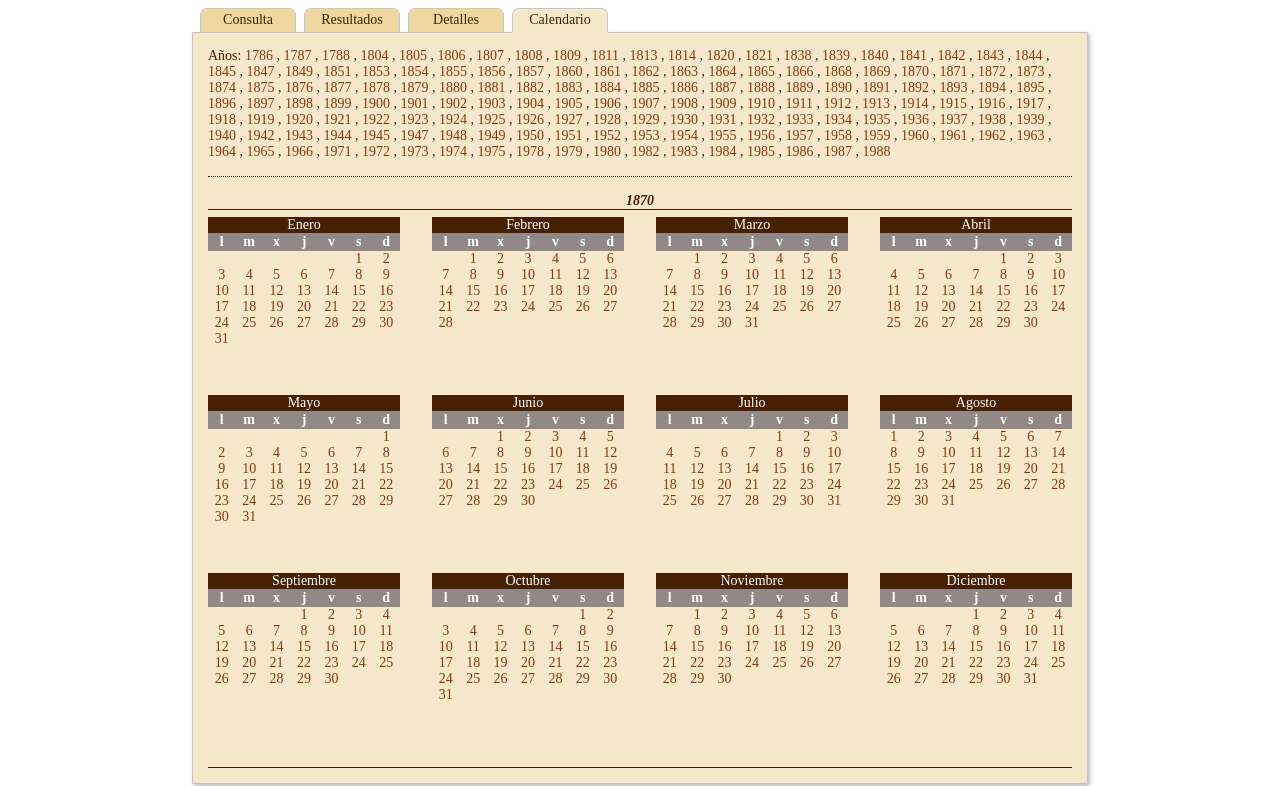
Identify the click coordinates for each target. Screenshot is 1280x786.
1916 (991, 103)
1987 (838, 151)
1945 (376, 135)
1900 (376, 103)
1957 (800, 135)
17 (222, 306)
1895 (1031, 87)
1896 (222, 103)
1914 (914, 103)
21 (331, 306)
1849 (299, 71)
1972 (376, 151)
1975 (492, 151)
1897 (261, 103)
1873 (1031, 71)
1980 (607, 151)
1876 (299, 87)
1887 (723, 87)
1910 (761, 103)
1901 (415, 103)
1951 (569, 135)
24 (222, 322)
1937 (954, 119)
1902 (453, 103)
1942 (261, 135)
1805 (413, 55)
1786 (259, 55)
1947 (415, 135)
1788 (336, 55)
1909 (723, 103)
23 (386, 306)
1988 (877, 151)
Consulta (248, 19)
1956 (761, 135)
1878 (376, 87)
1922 (376, 119)
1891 (877, 87)
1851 (338, 71)
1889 (800, 87)
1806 (451, 55)
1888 (761, 87)
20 (304, 306)
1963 (1031, 135)
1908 (684, 103)
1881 (492, 87)
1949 (492, 135)
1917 (1030, 103)
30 (386, 322)
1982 (646, 151)
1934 (838, 119)
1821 (759, 55)
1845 (222, 71)
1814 (682, 55)
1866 (800, 71)
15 (359, 290)
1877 (338, 87)
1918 (222, 119)
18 (249, 306)
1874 (222, 87)
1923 (415, 119)
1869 (877, 71)
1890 (838, 87)
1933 (800, 119)
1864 (723, 71)
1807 (490, 55)
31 (222, 338)
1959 (877, 135)
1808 (528, 55)
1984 (723, 151)
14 (331, 290)
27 (304, 322)
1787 (297, 55)
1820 (720, 55)
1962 (992, 135)
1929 (646, 119)
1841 (913, 55)
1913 (876, 103)
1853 (376, 71)
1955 (723, 135)
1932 (761, 119)
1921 (338, 119)
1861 (607, 71)
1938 (992, 119)
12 (277, 290)
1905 (569, 103)
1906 (607, 103)
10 (222, 290)
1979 (569, 151)
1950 (530, 135)
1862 (646, 71)
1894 (992, 87)
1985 (761, 151)
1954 (684, 135)
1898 (299, 103)
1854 (415, 71)
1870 (915, 71)
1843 (990, 55)
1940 (222, 135)
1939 (1031, 119)
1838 (797, 55)
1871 (954, 71)
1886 (684, 87)
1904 (530, 103)
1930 (684, 119)
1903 (492, 103)
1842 (951, 55)
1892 (915, 87)
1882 (530, 87)
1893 (954, 87)
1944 (338, 135)
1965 (261, 151)
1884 (607, 87)
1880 (453, 87)
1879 (415, 87)
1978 (530, 151)
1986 (800, 151)
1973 (415, 151)
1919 (261, 119)
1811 (604, 55)
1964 (222, 151)
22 (359, 306)
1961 (954, 135)
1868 (838, 71)
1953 (646, 135)
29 (359, 322)
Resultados (351, 19)
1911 (799, 103)
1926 (530, 119)
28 (331, 322)
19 (277, 306)
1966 (299, 151)
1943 (299, 135)
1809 (567, 55)
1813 (643, 55)
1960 (915, 135)
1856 (492, 71)
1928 (607, 119)
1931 (723, 119)
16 (386, 290)
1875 (261, 87)
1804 (374, 55)
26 (277, 322)
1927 (569, 119)
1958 (838, 135)
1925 (492, 119)
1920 (299, 119)
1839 (836, 55)
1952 (607, 135)
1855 (453, 71)
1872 (992, 71)
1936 (915, 119)
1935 (877, 119)
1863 (684, 71)
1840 (874, 55)
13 (304, 290)
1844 (1028, 55)
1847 (261, 71)
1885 (646, 87)
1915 (953, 103)
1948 (453, 135)
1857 (530, 71)
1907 (646, 103)
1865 (761, 71)
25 (249, 322)
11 (248, 290)
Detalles (456, 19)
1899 (338, 103)
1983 (684, 151)
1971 (338, 151)
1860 (569, 71)
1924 (453, 119)
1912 (837, 103)
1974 (453, 151)
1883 (569, 87)
